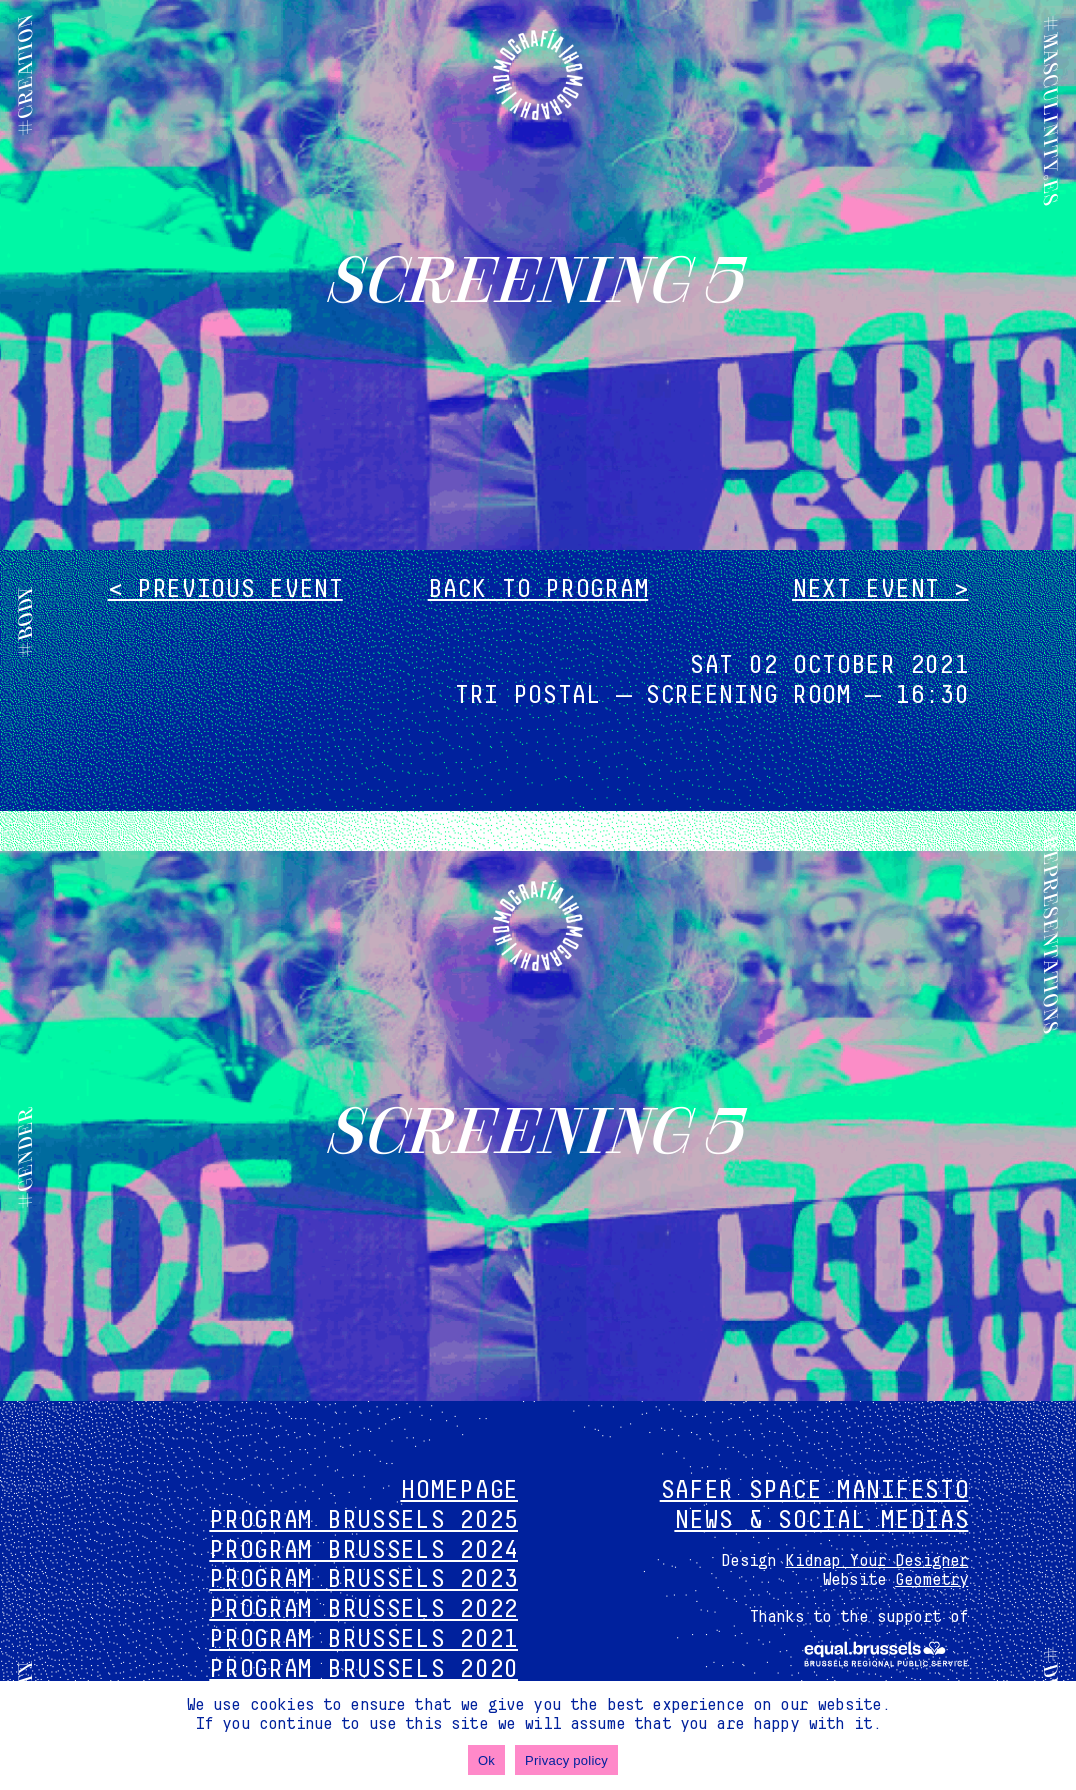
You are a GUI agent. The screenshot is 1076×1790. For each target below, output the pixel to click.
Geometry (931, 1580)
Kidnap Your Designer (876, 1561)
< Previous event (225, 589)
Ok (486, 1760)
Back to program (538, 589)
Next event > (880, 589)
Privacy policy (566, 1760)
